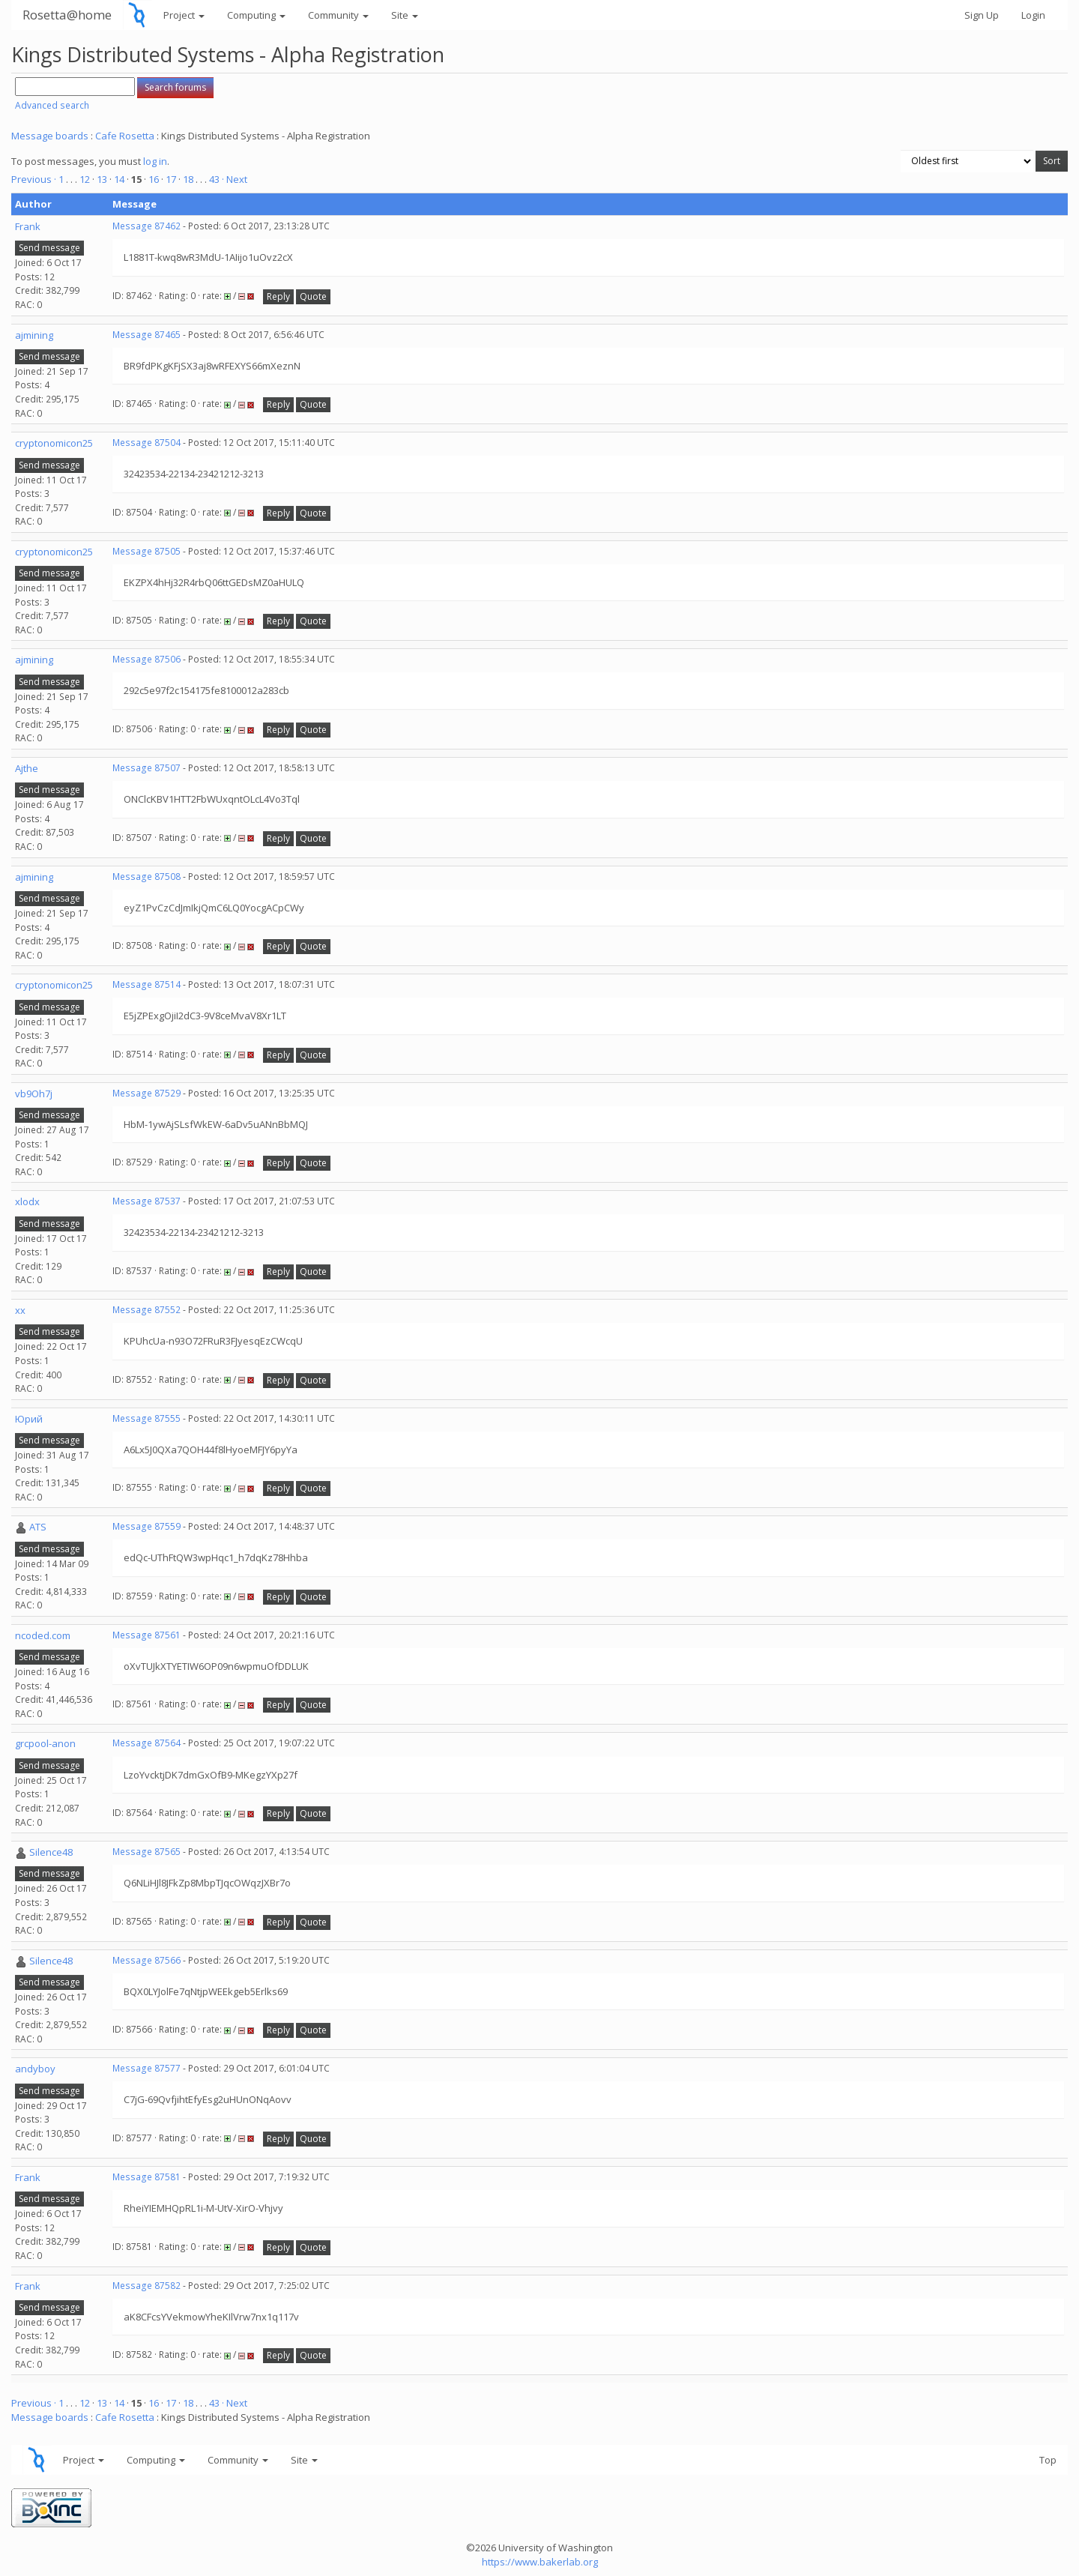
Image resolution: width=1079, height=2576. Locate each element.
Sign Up (981, 15)
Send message (49, 247)
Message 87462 (146, 226)
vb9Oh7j (33, 1093)
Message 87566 (146, 1960)
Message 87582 (146, 2285)
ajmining (34, 335)
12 (84, 179)
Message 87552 (146, 1309)
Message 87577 (146, 2068)
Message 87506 (146, 659)
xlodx (27, 1201)
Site (404, 15)
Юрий (29, 1419)
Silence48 (51, 1852)
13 (102, 179)
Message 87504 (146, 442)
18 (188, 179)
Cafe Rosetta (124, 135)
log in (155, 161)
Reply (278, 296)
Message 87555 (146, 1418)
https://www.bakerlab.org (540, 2562)
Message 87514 (146, 984)
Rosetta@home (67, 14)
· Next (234, 179)
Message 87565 (146, 1851)
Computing (256, 15)
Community (338, 15)
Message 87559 (146, 1526)
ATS (37, 1526)
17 (171, 179)
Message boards (49, 135)
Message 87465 (146, 334)
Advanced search (52, 105)
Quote (313, 296)
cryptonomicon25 (54, 443)
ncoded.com (42, 1635)
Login (1033, 15)
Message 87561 (146, 1635)
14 (119, 179)
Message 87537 (146, 1201)
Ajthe (26, 768)
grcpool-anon (45, 1743)
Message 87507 (146, 767)
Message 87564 (146, 1743)
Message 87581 (146, 2177)
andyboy (35, 2068)
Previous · (34, 179)
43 (214, 179)
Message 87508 (146, 876)
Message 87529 (146, 1093)
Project (184, 15)
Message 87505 (146, 551)
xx (20, 1310)
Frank (27, 226)
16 (153, 179)
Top (1048, 2460)
